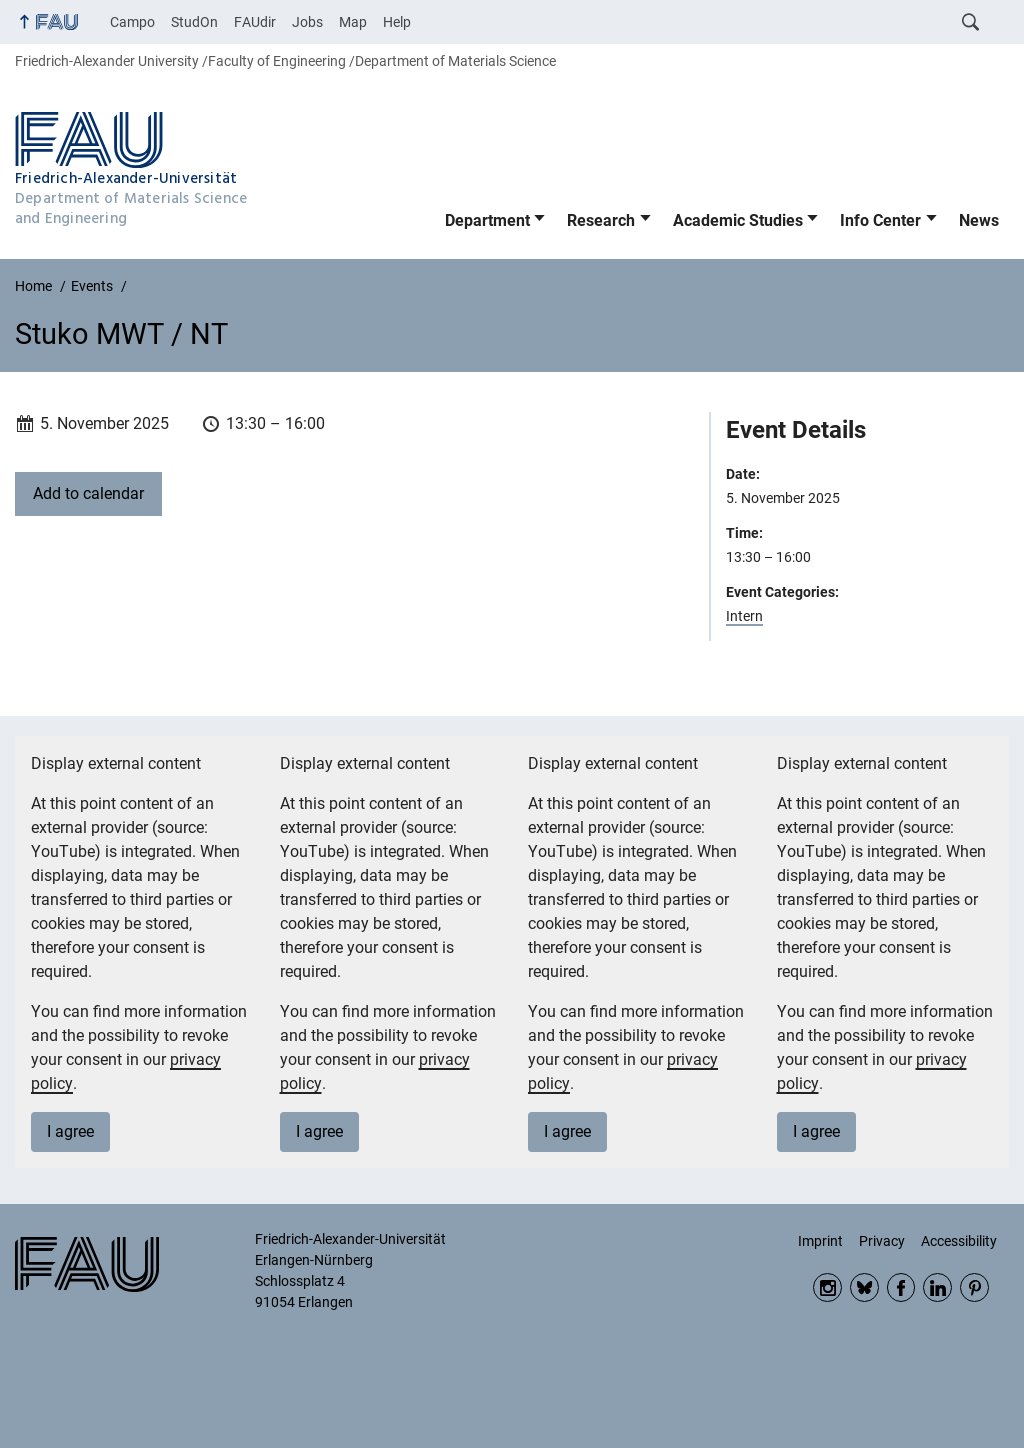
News (979, 220)
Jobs (307, 22)
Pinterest (974, 1287)
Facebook (901, 1287)
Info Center (880, 220)
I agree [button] (70, 1131)
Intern (744, 616)
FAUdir (255, 22)
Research (601, 220)
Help (397, 22)
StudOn (194, 22)
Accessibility (959, 1241)
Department (487, 220)
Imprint (820, 1241)
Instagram (827, 1287)
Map (353, 22)
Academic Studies (738, 220)
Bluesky (864, 1287)
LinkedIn (937, 1287)
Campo (132, 22)
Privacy (882, 1241)
